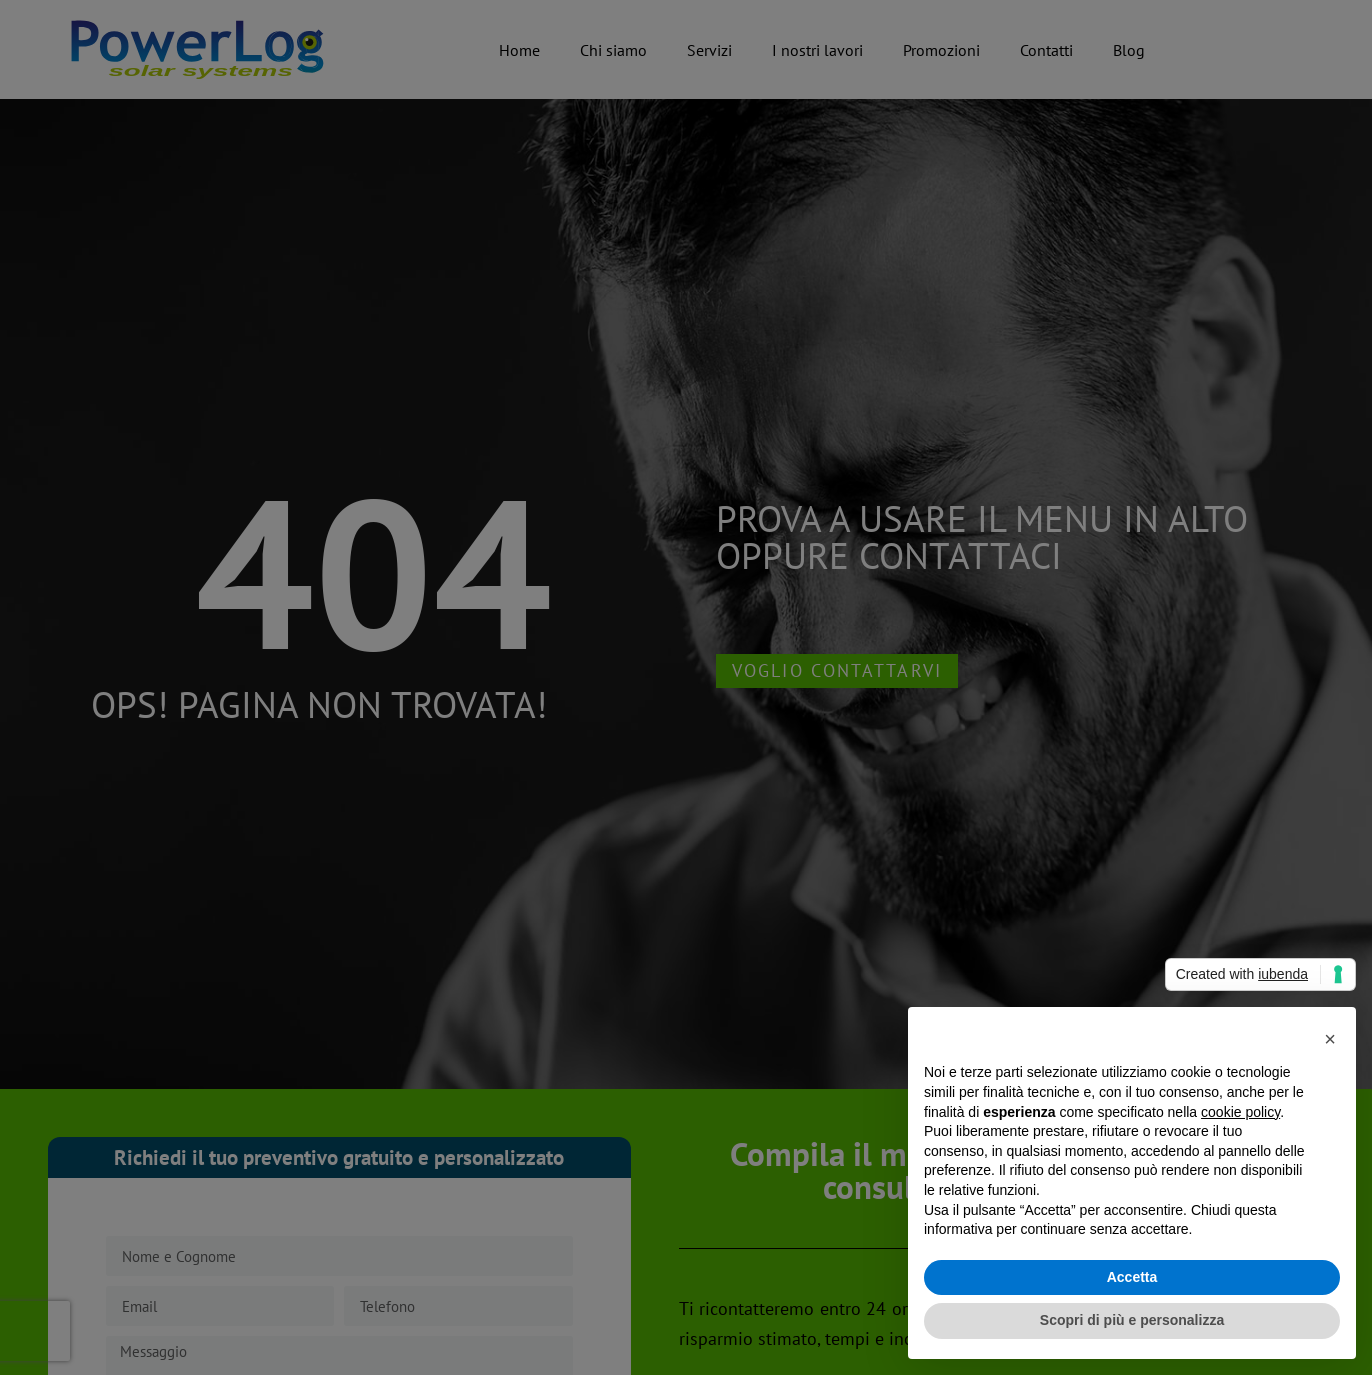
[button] (1330, 1039)
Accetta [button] (1132, 1277)
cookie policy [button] (1240, 1112)
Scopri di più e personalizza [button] (1132, 1320)
